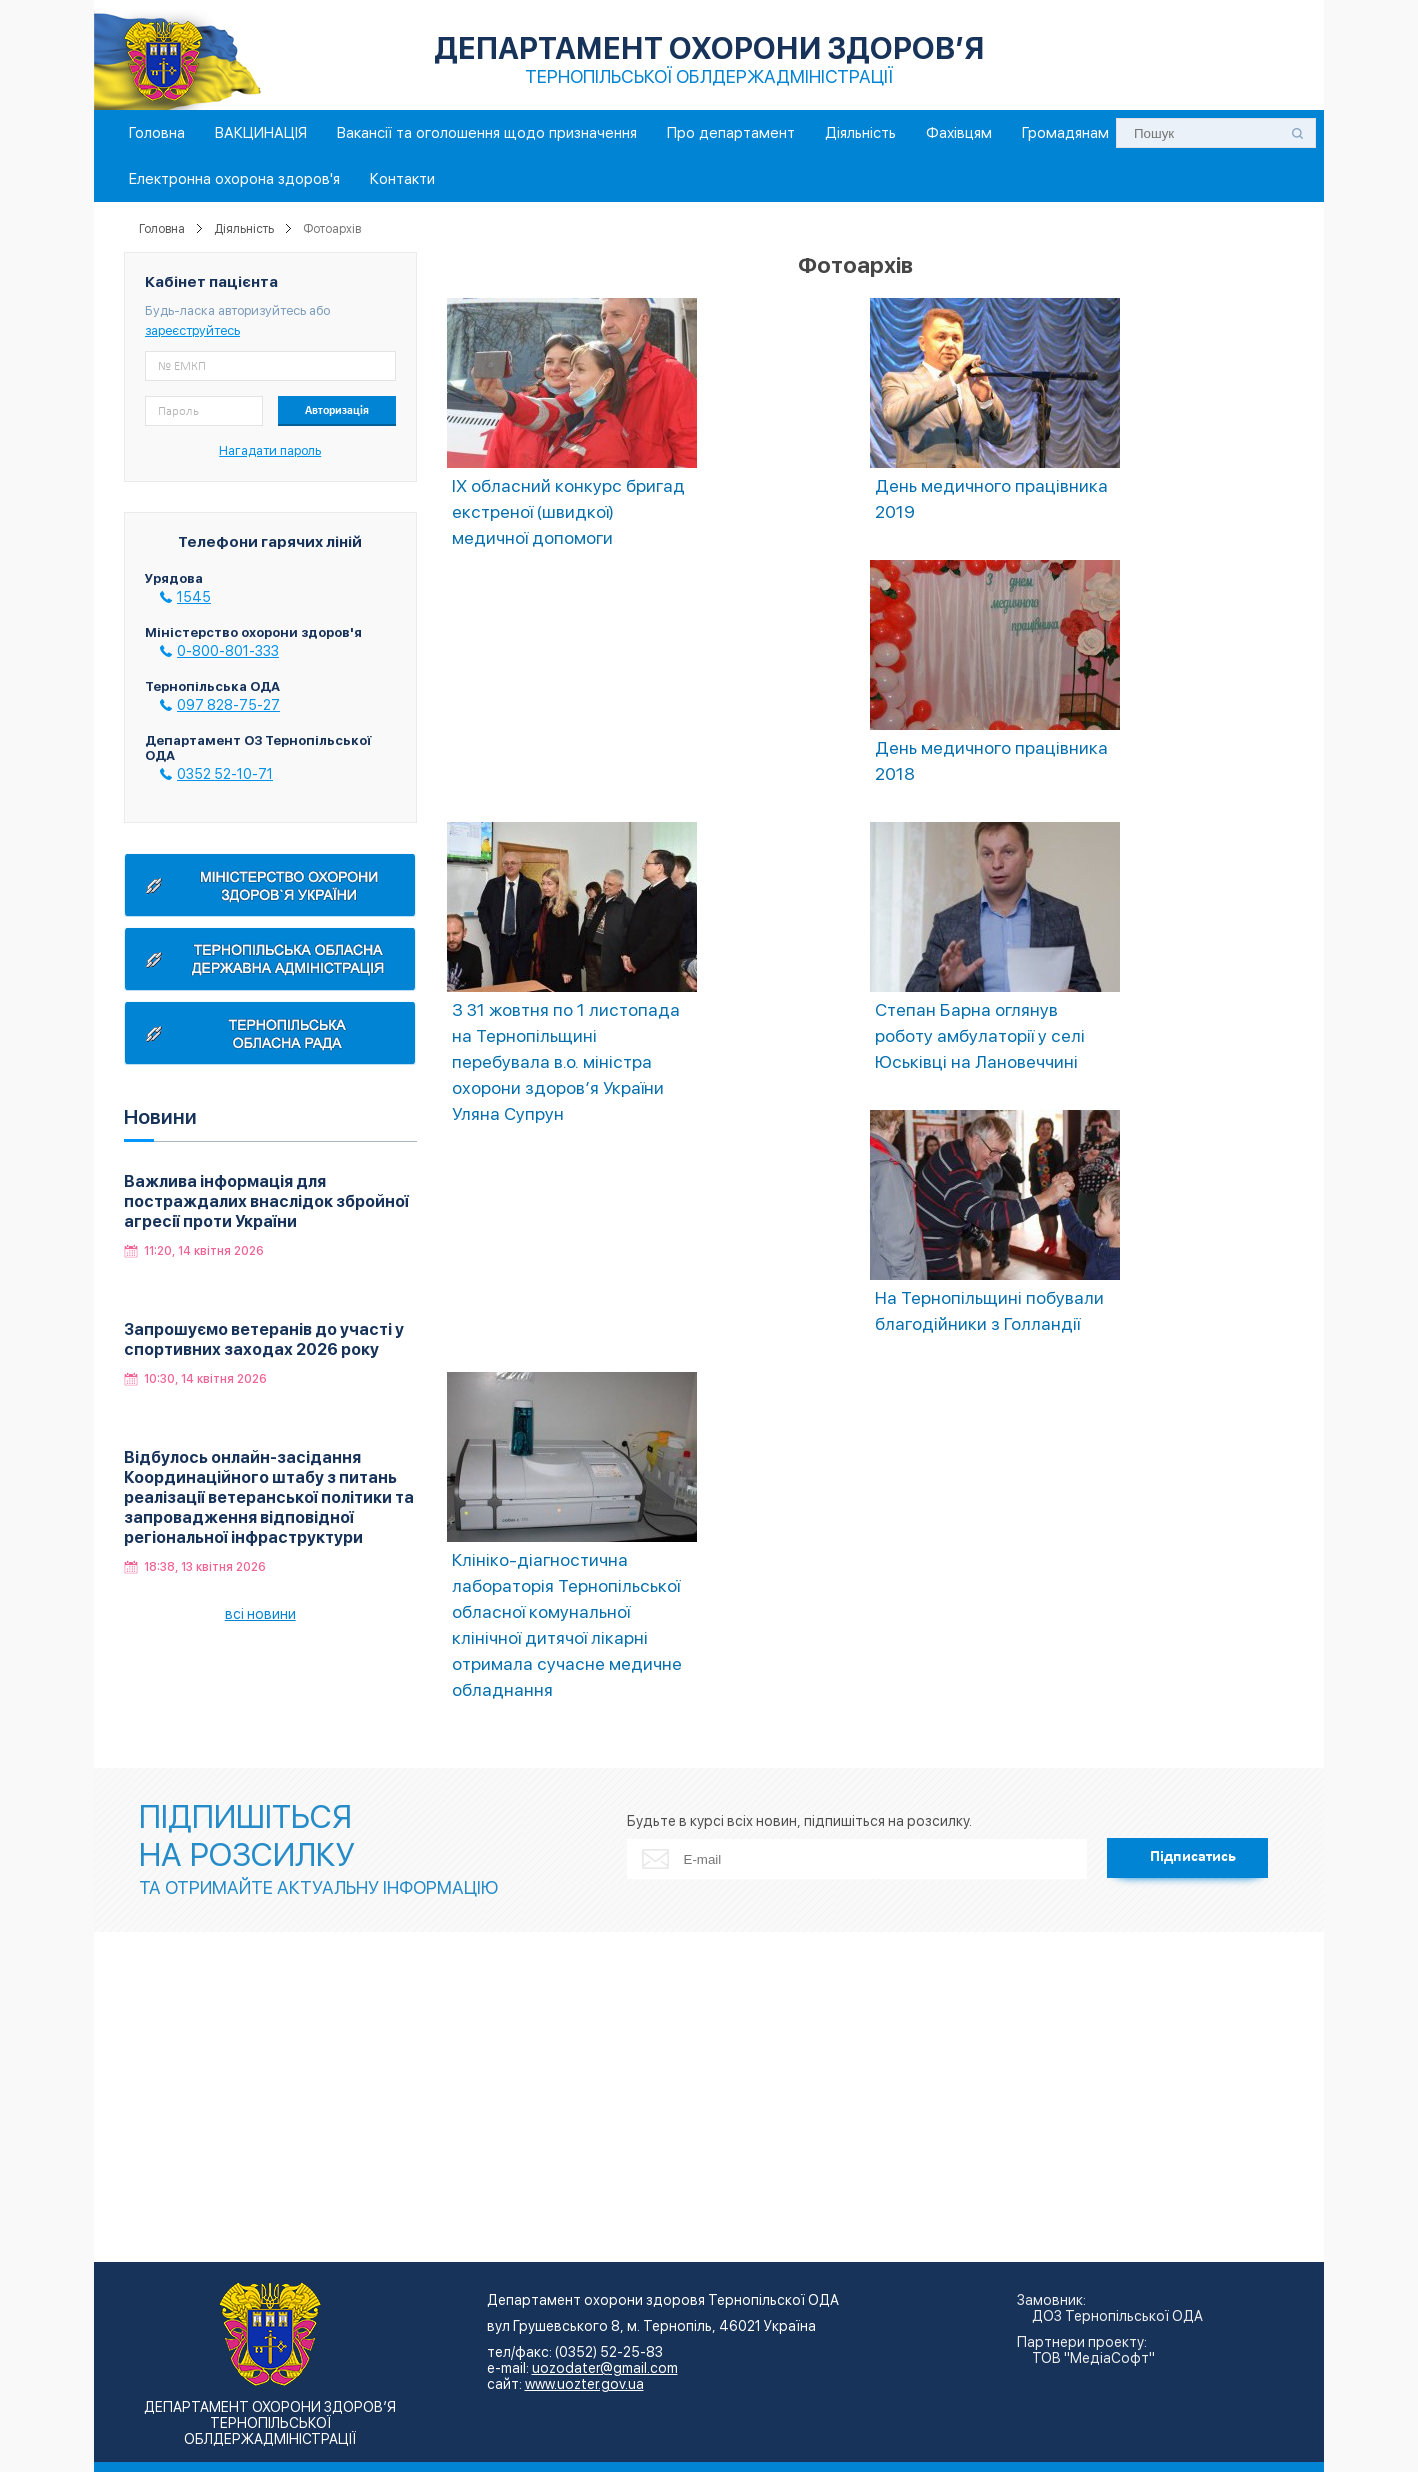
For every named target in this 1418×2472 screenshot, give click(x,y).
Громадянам (1065, 133)
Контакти (402, 179)
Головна (157, 133)
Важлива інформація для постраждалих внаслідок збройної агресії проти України (266, 1201)
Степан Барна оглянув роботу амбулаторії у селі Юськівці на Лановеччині (980, 1035)
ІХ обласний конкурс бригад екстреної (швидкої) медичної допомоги (568, 511)
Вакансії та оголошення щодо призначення (487, 133)
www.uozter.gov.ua (584, 2384)
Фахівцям (959, 133)
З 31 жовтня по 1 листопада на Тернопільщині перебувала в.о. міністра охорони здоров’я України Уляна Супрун (566, 1061)
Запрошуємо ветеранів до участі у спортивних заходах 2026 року (264, 1339)
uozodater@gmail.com (605, 2368)
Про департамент (731, 133)
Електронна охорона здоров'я (234, 179)
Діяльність (860, 133)
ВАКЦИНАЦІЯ (261, 133)
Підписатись (1193, 1857)
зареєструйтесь (192, 330)
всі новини (260, 1614)
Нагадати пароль (270, 450)
